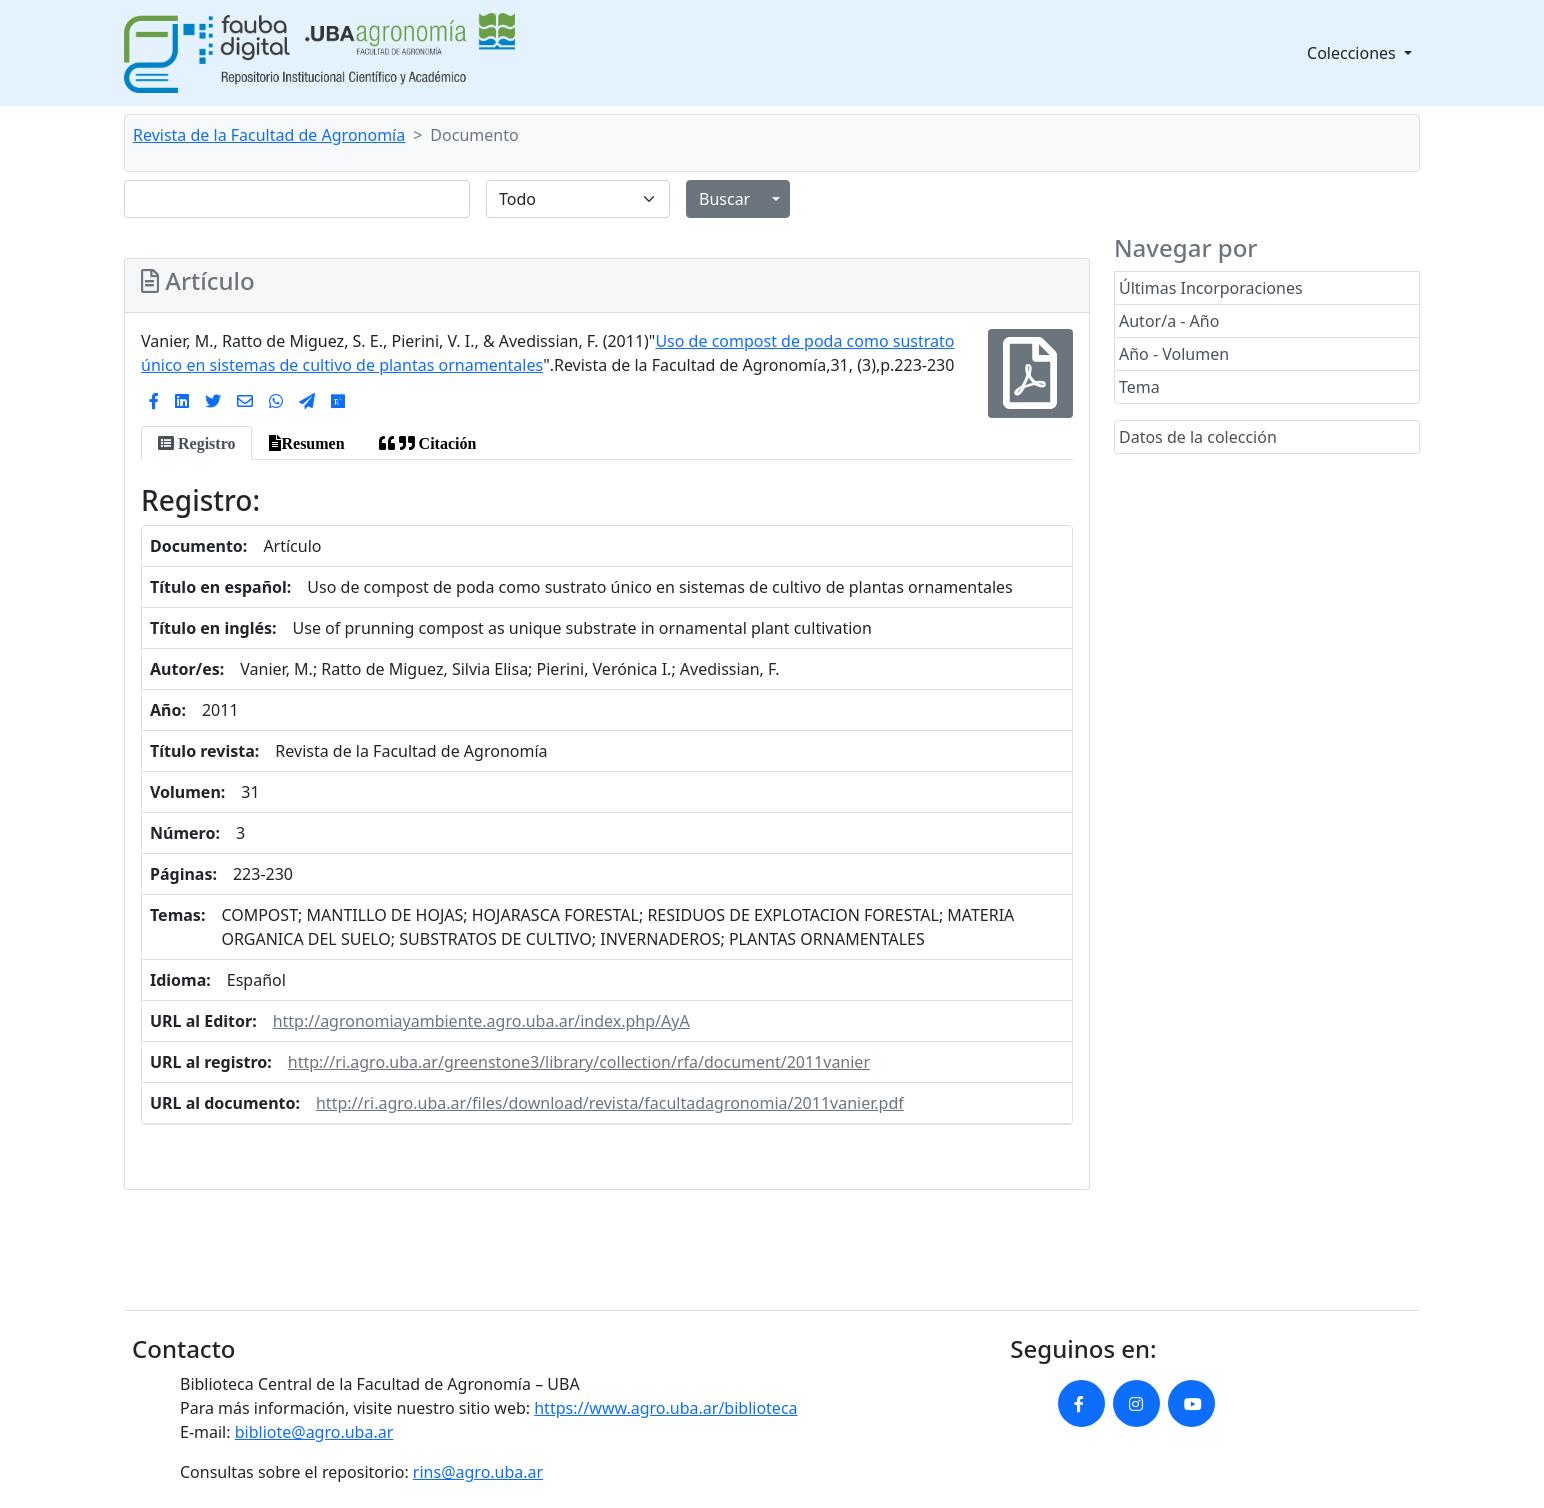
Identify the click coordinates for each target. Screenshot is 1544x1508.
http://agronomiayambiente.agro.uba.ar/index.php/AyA (481, 1021)
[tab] (196, 443)
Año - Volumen (1174, 354)
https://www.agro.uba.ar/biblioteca (665, 1408)
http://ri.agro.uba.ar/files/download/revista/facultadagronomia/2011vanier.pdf (610, 1103)
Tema (1139, 387)
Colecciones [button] (1353, 53)
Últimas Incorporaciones (1211, 288)
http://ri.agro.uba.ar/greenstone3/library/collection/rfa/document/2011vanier (579, 1062)
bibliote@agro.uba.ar (314, 1432)
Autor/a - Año (1169, 321)
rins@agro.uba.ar (478, 1472)
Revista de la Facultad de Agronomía (269, 135)
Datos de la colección (1198, 437)
